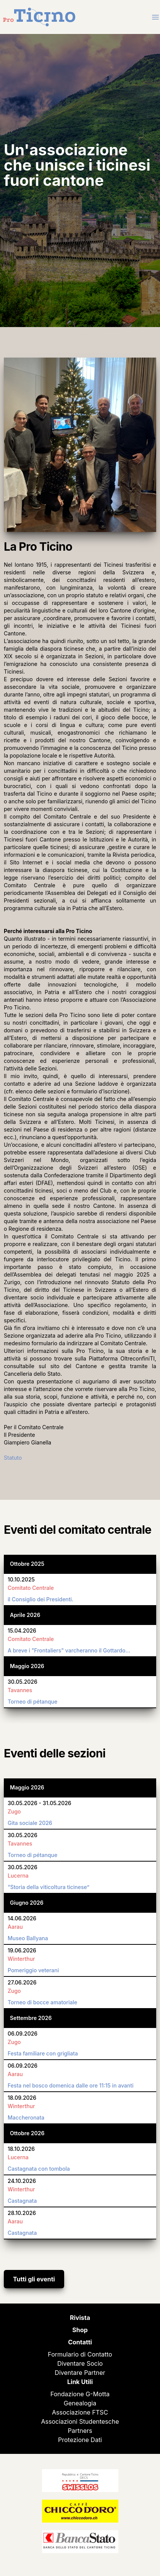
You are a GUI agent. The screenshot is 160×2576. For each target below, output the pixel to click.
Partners (80, 2430)
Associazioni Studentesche (80, 2421)
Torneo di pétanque (32, 1701)
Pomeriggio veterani (33, 1970)
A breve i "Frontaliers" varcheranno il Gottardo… (69, 1650)
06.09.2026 (22, 2033)
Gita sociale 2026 (30, 1823)
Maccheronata (26, 2117)
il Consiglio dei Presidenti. (40, 1599)
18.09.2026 (22, 2097)
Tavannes (20, 1690)
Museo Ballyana (28, 1938)
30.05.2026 (22, 1681)
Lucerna (18, 1875)
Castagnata (22, 2200)
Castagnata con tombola (39, 2168)
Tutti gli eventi (34, 2279)
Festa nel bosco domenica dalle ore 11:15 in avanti (71, 2085)
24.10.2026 (22, 2181)
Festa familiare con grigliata (43, 2053)
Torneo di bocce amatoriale (42, 2002)
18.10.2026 (21, 2149)
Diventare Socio (80, 2363)
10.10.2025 (21, 1579)
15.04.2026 (22, 1630)
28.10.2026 (22, 2213)
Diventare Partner (80, 2372)
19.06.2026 (22, 1950)
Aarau (15, 1926)
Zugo (14, 1811)
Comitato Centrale (31, 1588)
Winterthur (21, 1958)
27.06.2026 (22, 1982)
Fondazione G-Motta (80, 2394)
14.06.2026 (22, 1918)
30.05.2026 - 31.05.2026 (39, 1803)
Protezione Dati (80, 2440)
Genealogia (80, 2403)
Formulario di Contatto (80, 2354)
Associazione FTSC (80, 2412)
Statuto (13, 1457)
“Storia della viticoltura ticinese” (48, 1887)
